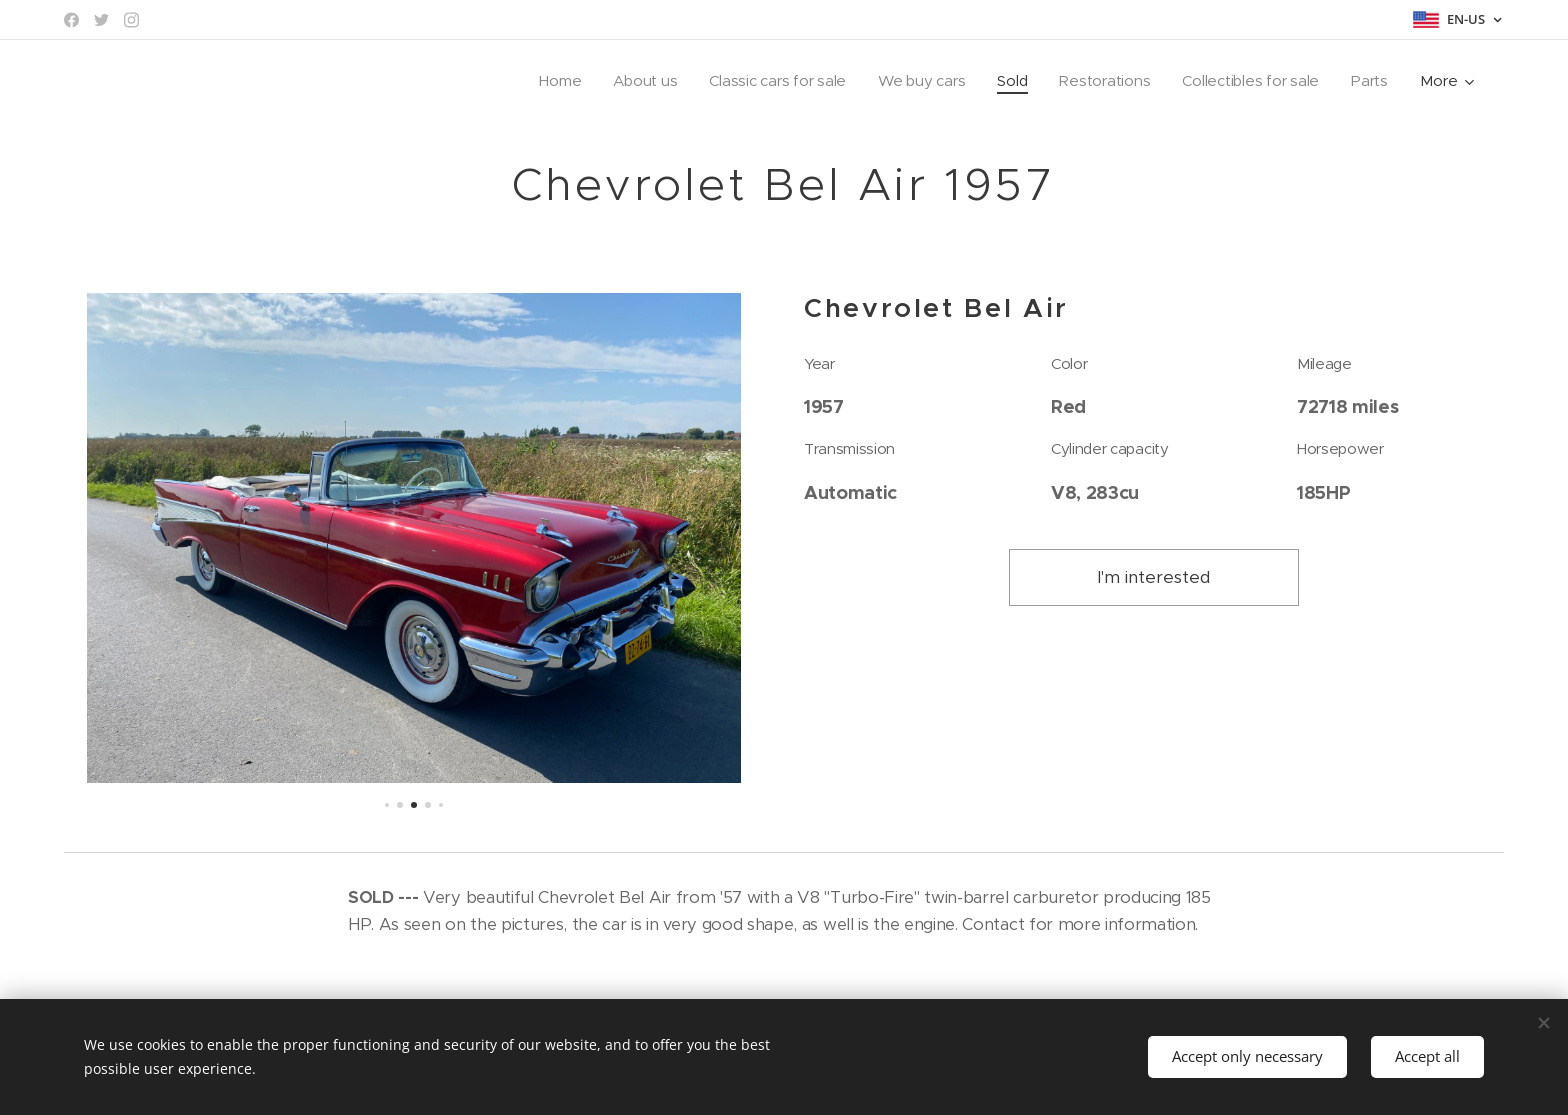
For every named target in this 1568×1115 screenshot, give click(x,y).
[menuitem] (545, 81)
